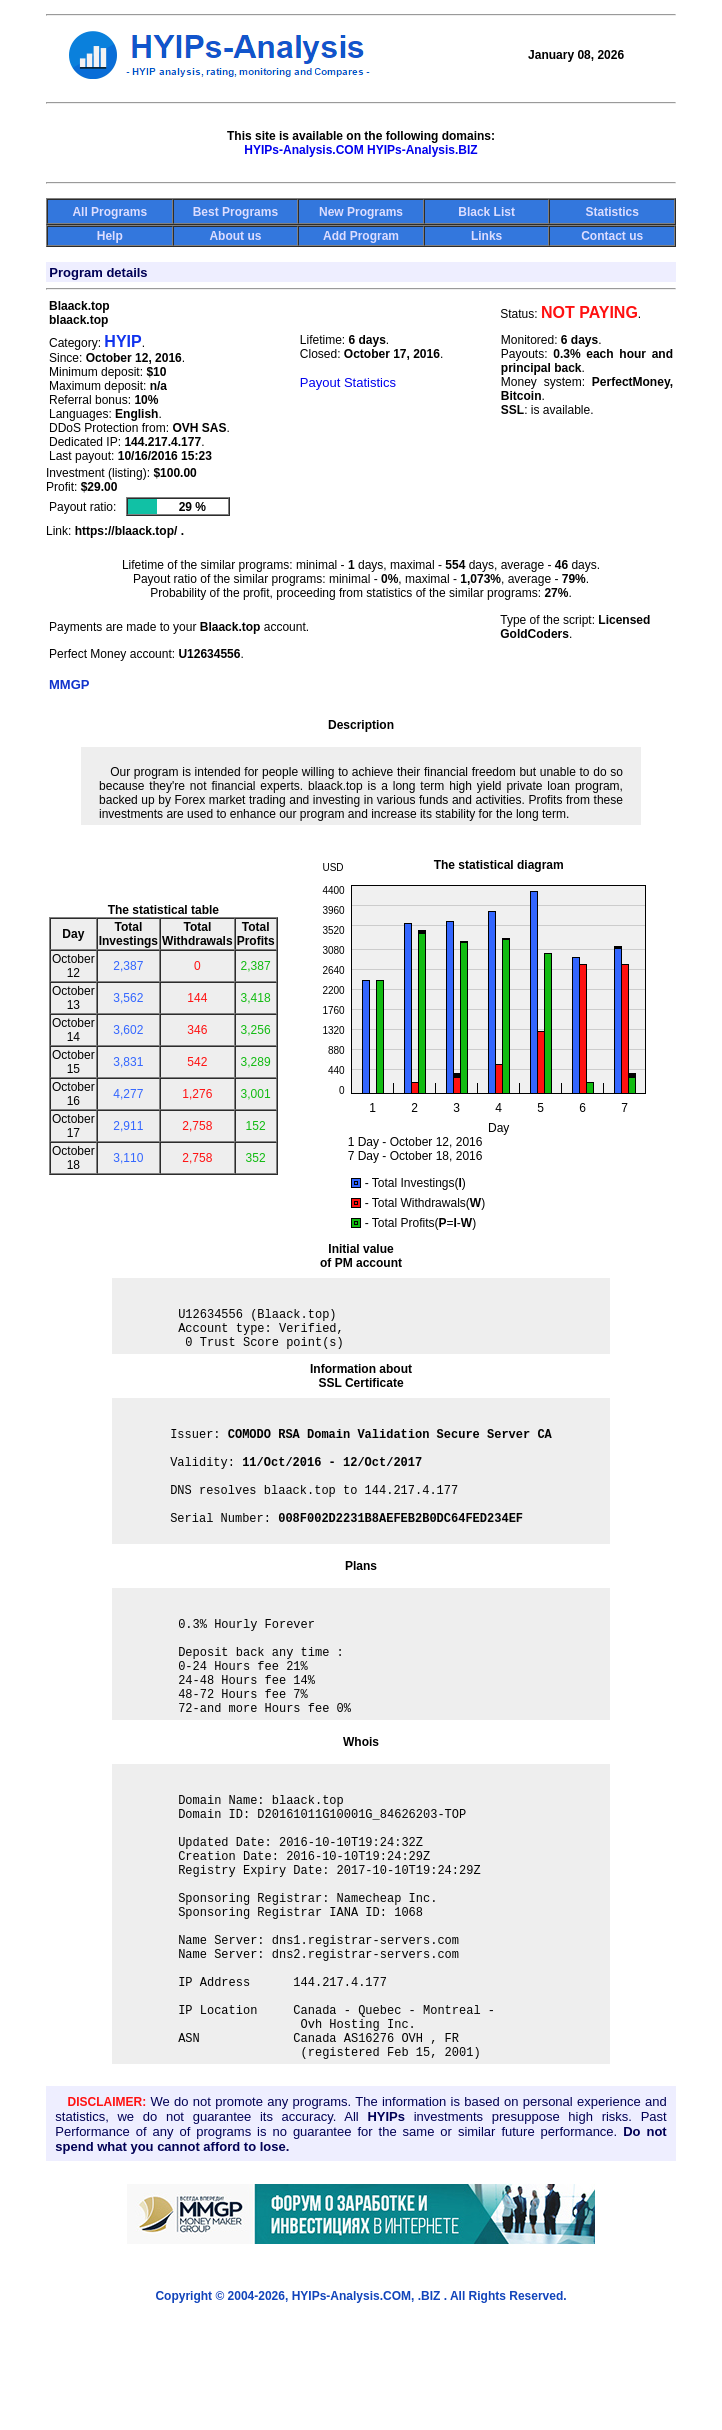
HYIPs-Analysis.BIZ (422, 150)
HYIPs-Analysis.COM (303, 150)
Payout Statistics (348, 382)
